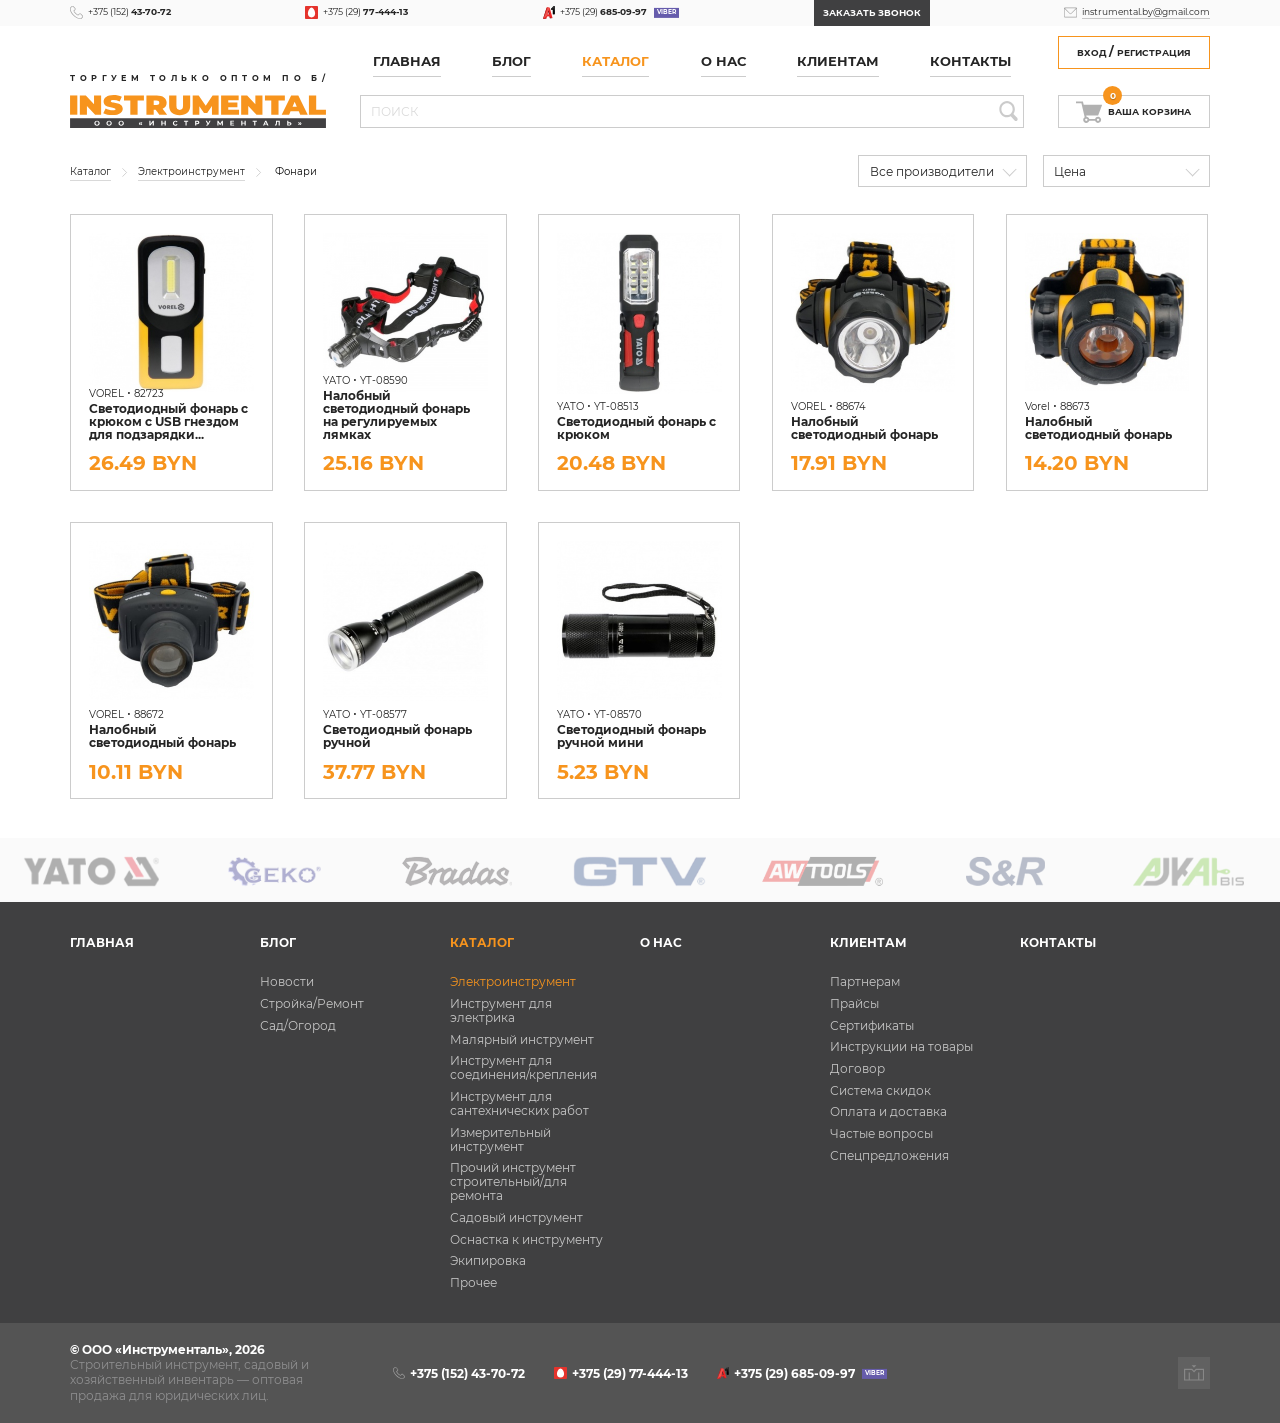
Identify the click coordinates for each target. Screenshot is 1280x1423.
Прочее (473, 1283)
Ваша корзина (1147, 107)
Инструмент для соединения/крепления (523, 1068)
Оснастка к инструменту (526, 1240)
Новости (287, 982)
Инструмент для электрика (501, 1011)
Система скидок (880, 1091)
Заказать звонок (872, 12)
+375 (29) (365, 11)
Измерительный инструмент (500, 1140)
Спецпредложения (889, 1156)
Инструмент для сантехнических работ (519, 1104)
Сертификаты (872, 1026)
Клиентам (838, 61)
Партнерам (865, 982)
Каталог (615, 61)
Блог (511, 61)
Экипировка (488, 1261)
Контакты (970, 61)
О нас (723, 61)
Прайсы (854, 1004)
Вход (1091, 52)
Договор (857, 1069)
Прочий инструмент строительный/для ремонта (513, 1182)
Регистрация (1154, 52)
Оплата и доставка (888, 1112)
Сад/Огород (298, 1026)
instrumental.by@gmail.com (1146, 11)
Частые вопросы (881, 1134)
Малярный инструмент (522, 1040)
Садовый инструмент (516, 1218)
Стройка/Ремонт (312, 1004)
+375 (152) (129, 11)
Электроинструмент (513, 982)
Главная (407, 61)
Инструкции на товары (901, 1047)
